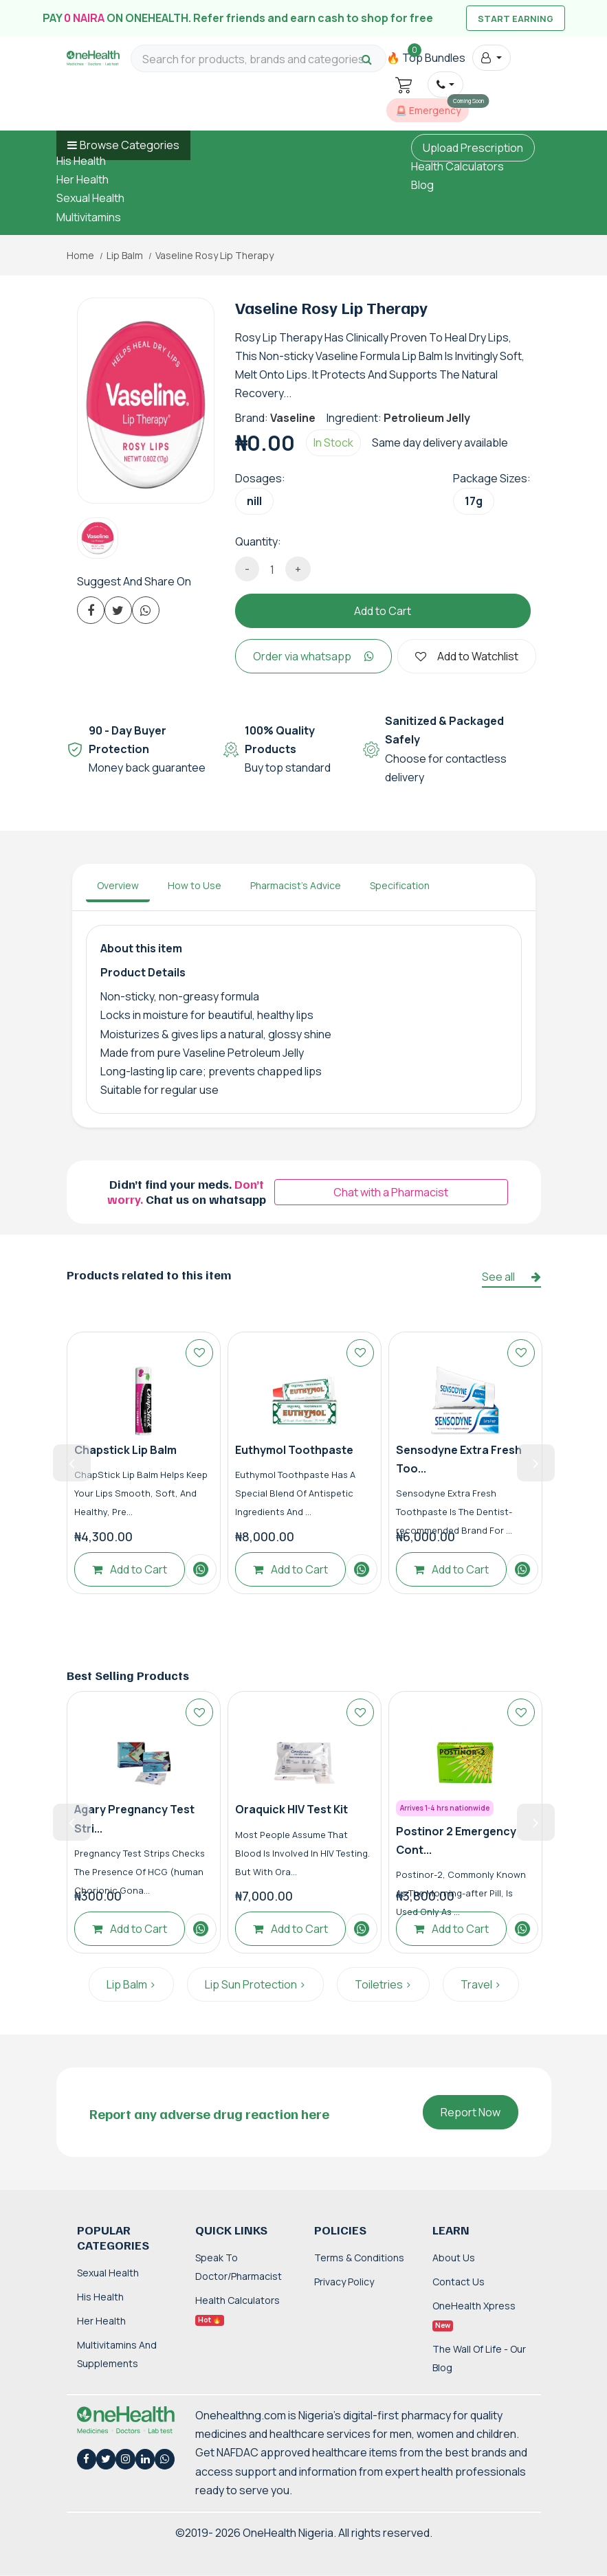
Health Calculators (457, 166)
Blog (422, 184)
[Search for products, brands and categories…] (258, 59)
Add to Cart (382, 610)
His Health (81, 160)
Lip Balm (125, 255)
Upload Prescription (473, 147)
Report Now (470, 2112)
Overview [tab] (118, 885)
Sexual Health (90, 197)
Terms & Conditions (359, 2257)
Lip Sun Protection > (255, 1984)
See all (511, 1276)
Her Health (82, 179)
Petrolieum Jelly (427, 417)
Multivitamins (88, 217)
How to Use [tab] (194, 885)
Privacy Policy (344, 2281)
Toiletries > (383, 1984)
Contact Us (458, 2281)
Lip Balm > (131, 1984)
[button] (491, 58)
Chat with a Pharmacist (390, 1192)
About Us (453, 2257)
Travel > (481, 1984)
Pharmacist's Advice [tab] (295, 885)
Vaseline (293, 417)
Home (80, 255)
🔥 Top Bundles (425, 57)
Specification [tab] (400, 885)
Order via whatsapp (313, 656)
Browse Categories (129, 145)
